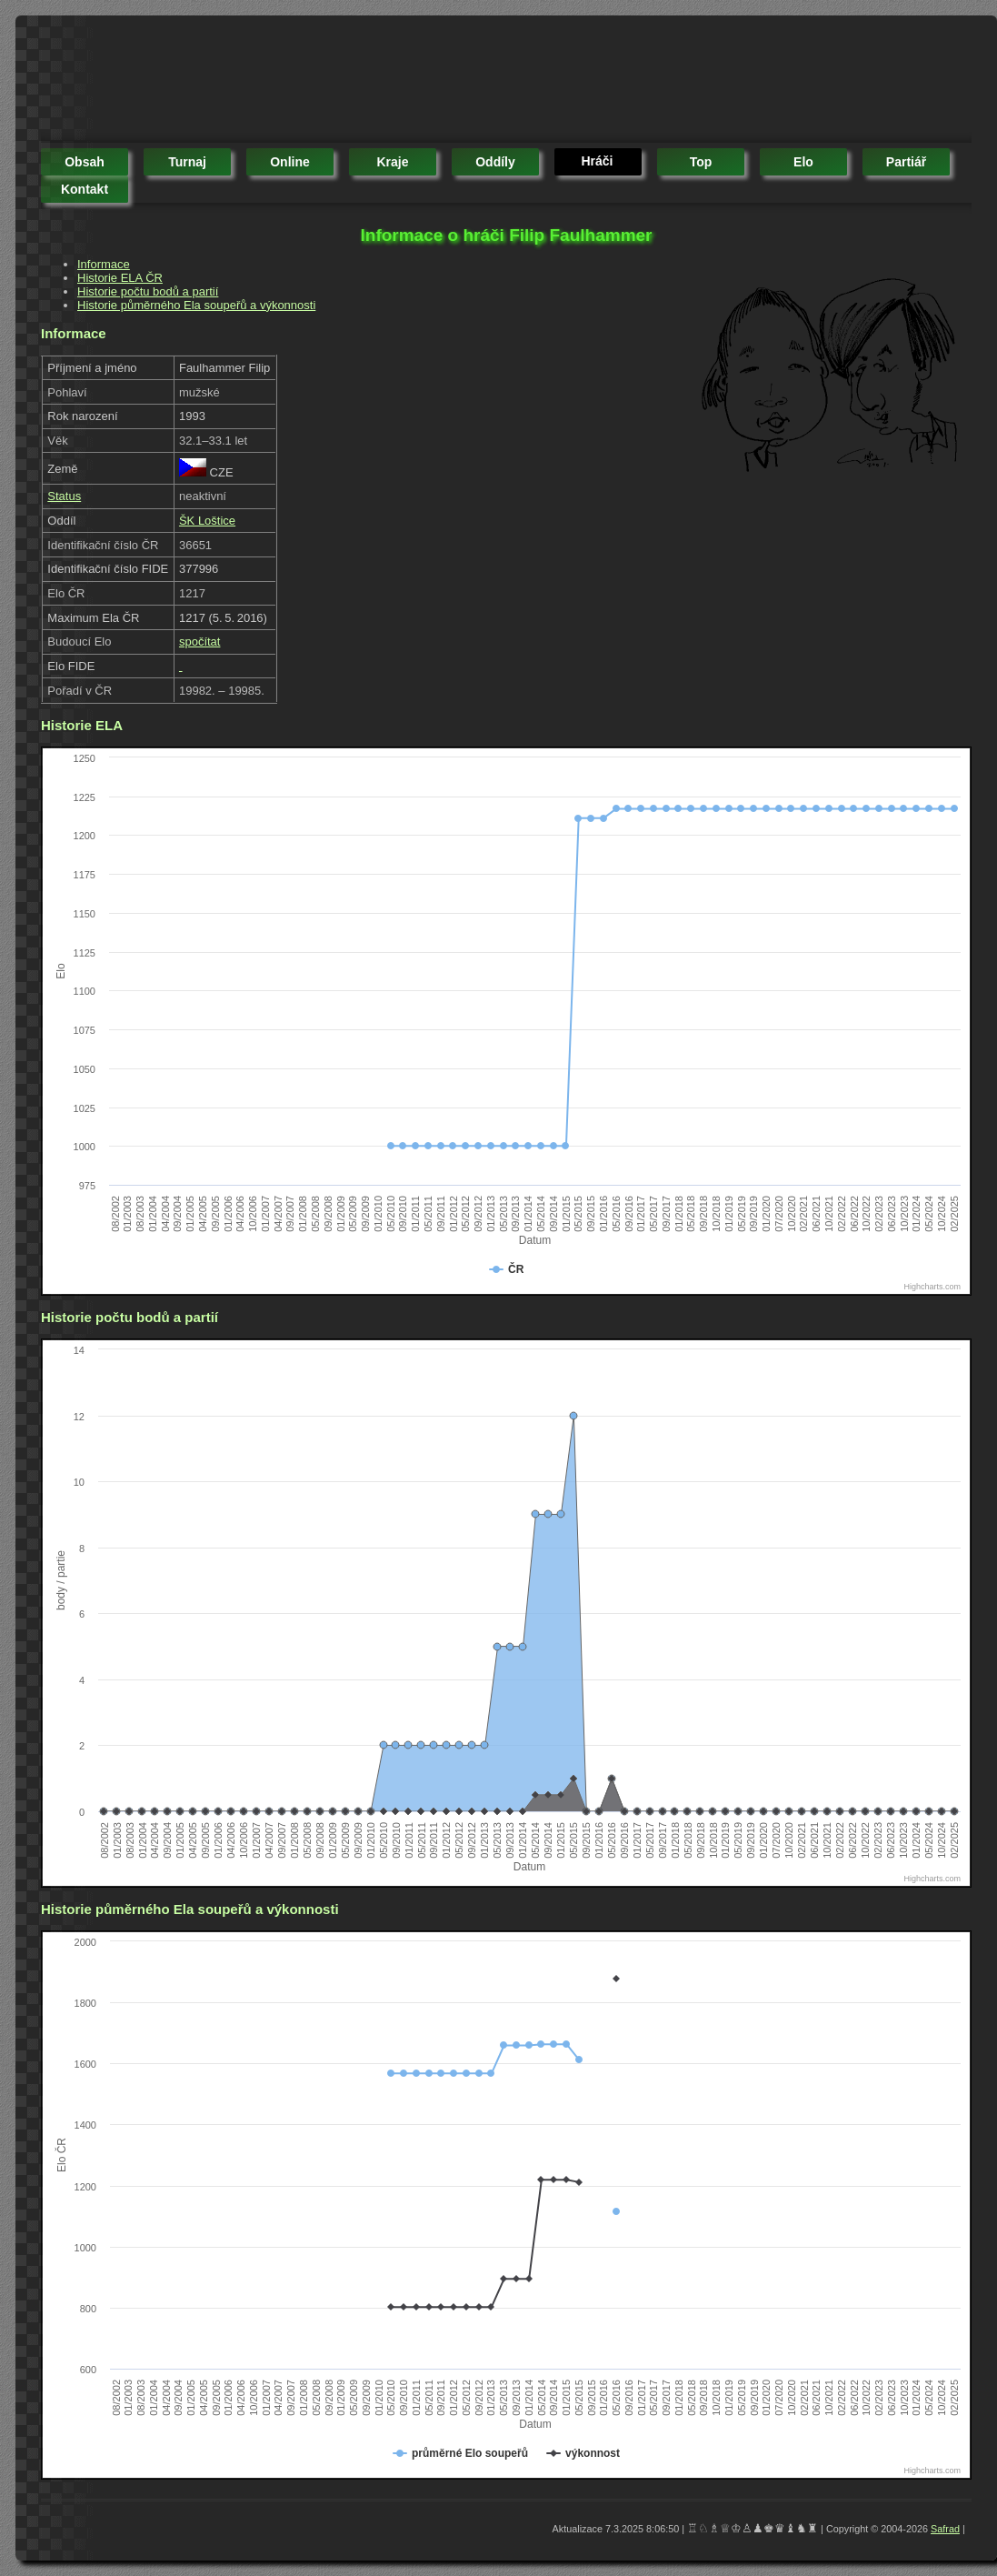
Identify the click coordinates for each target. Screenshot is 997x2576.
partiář (906, 162)
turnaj (187, 162)
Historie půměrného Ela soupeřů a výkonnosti (196, 305)
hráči (597, 161)
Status (64, 496)
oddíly (495, 162)
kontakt (84, 189)
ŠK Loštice (207, 520)
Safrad (945, 2528)
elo (803, 162)
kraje (392, 162)
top (701, 162)
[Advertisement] (372, 82)
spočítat (200, 641)
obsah (85, 162)
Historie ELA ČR (120, 278)
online (290, 162)
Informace (103, 264)
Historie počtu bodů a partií (147, 291)
